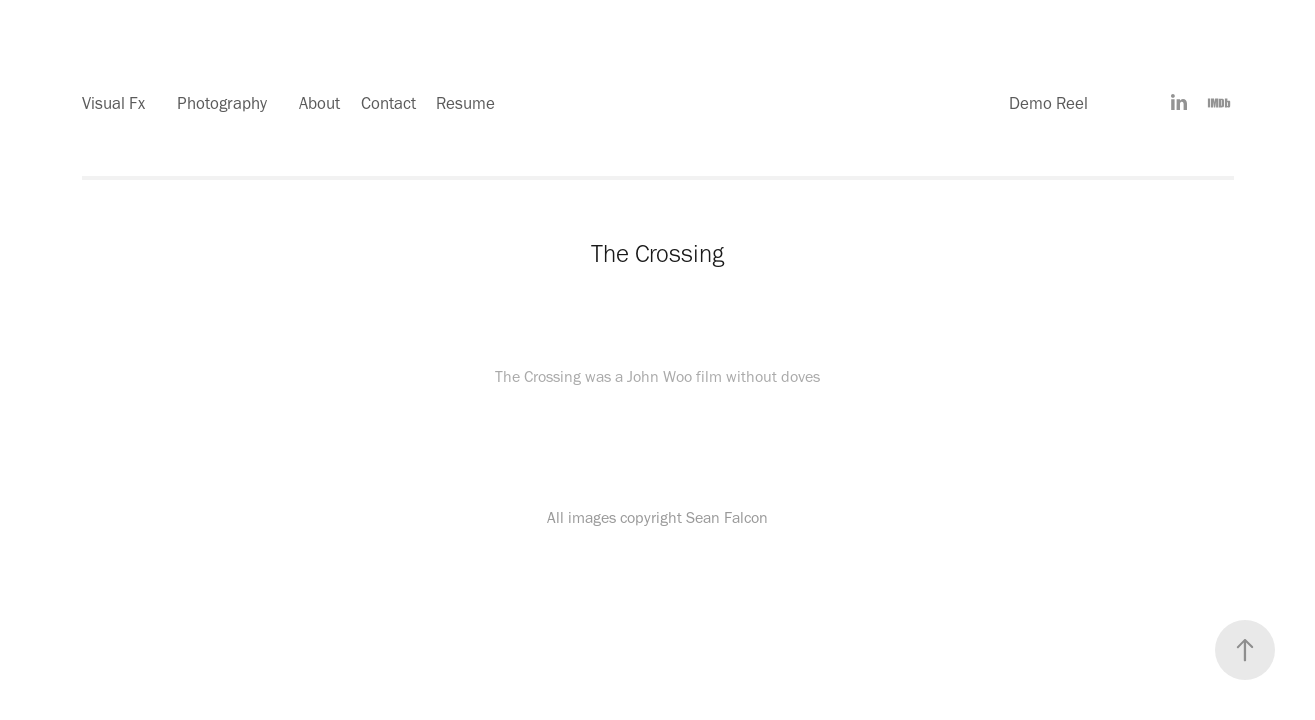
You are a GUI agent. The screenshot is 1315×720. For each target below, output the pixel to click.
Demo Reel (1048, 103)
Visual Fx (113, 103)
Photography (222, 103)
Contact (388, 103)
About (319, 103)
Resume (465, 103)
